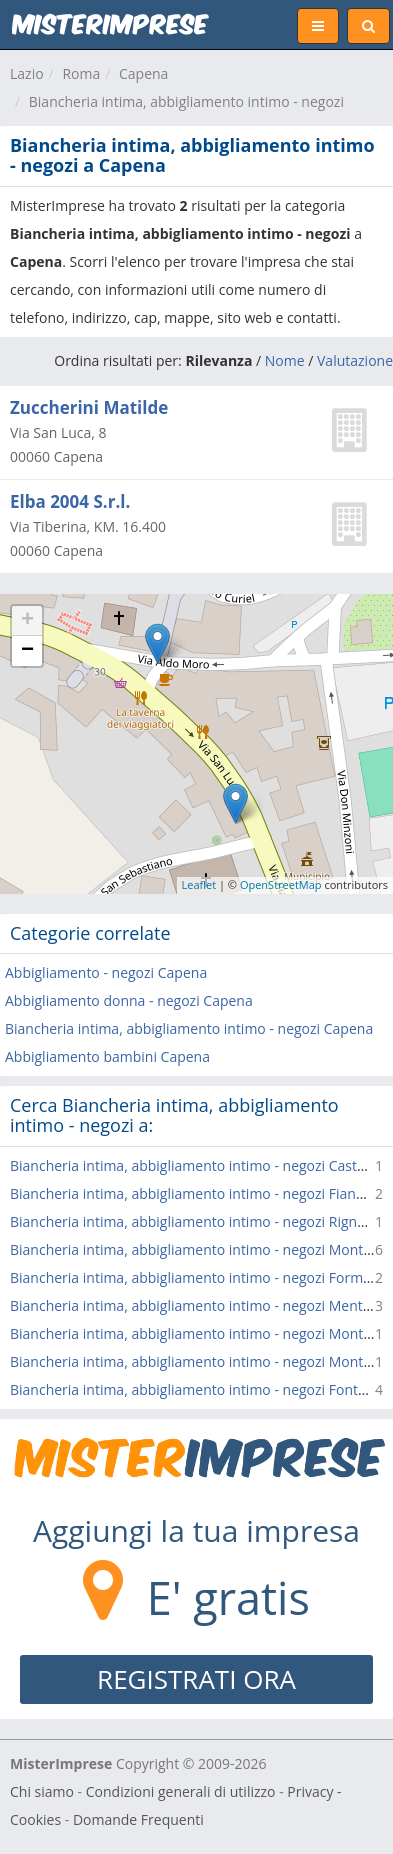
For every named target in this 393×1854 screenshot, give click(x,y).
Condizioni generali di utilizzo (181, 1791)
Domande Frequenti (138, 1819)
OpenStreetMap (281, 884)
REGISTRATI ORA (196, 1679)
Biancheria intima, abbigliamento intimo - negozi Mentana (198, 1305)
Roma (81, 73)
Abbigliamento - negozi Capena (106, 972)
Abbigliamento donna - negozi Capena (129, 1000)
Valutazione (355, 360)
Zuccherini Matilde (89, 407)
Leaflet (199, 884)
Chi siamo (42, 1791)
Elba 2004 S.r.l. (70, 501)
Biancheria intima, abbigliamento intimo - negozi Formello (198, 1277)
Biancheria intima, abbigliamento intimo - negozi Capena (189, 1028)
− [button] (27, 651)
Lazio (27, 73)
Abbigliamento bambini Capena (107, 1056)
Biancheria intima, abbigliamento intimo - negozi (186, 101)
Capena (143, 73)
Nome (285, 360)
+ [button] (27, 621)
